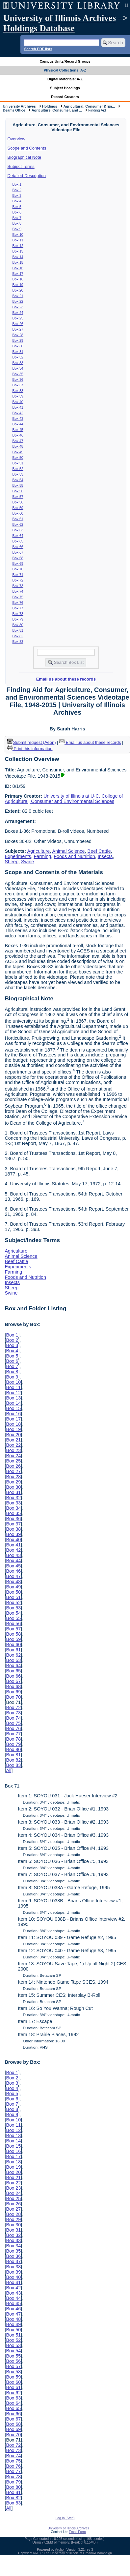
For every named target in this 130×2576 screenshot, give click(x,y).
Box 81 (18, 630)
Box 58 (18, 502)
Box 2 (17, 190)
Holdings (49, 106)
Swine (27, 861)
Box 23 (18, 307)
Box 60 (18, 513)
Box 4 (17, 201)
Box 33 (18, 363)
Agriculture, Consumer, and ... (57, 110)
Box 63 (18, 530)
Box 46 (18, 435)
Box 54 (18, 480)
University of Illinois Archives (59, 18)
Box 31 (18, 352)
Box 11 (18, 240)
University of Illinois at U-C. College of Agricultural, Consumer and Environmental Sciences (64, 798)
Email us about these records (66, 679)
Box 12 (18, 246)
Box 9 (17, 229)
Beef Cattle (99, 851)
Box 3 (17, 195)
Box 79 (18, 619)
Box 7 (17, 218)
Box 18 (18, 279)
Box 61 (18, 519)
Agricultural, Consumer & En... (89, 106)
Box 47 (18, 441)
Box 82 (18, 636)
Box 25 (18, 318)
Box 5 (17, 207)
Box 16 (18, 268)
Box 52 (18, 469)
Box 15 (18, 262)
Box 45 (18, 430)
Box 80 (18, 625)
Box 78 (18, 614)
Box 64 (18, 536)
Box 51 (18, 463)
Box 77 (18, 608)
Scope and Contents (27, 148)
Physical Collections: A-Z (65, 70)
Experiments (18, 856)
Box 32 (18, 357)
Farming (42, 856)
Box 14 (18, 257)
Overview (16, 138)
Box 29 (18, 340)
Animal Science (68, 851)
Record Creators (65, 97)
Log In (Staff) (65, 2518)
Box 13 (18, 251)
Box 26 (18, 324)
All (8, 1770)
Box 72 (18, 580)
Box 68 (18, 558)
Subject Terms (21, 166)
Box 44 (18, 424)
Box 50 (18, 458)
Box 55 (18, 485)
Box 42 (18, 413)
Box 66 (18, 547)
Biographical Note (24, 157)
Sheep (11, 861)
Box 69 (18, 563)
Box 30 (18, 346)
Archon (60, 2549)
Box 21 (18, 296)
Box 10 (18, 234)
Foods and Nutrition (74, 856)
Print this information (30, 748)
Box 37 (18, 385)
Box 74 (18, 591)
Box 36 (18, 379)
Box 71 (18, 575)
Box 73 (18, 586)
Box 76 (18, 602)
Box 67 (18, 552)
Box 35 (18, 374)
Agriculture (38, 851)
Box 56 (18, 491)
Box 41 (18, 407)
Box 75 (18, 597)
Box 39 (18, 396)
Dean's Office (14, 110)
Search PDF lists (38, 49)
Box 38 (18, 391)
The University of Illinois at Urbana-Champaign (78, 2553)
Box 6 (17, 212)
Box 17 (18, 274)
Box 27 (18, 329)
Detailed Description (27, 175)
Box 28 (18, 335)
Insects (105, 856)
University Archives (19, 106)
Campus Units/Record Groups (64, 61)
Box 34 (18, 368)
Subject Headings (65, 88)
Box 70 (18, 569)
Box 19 (18, 285)
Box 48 (18, 446)
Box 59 (18, 508)
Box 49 (18, 452)
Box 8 (17, 223)
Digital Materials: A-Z (65, 79)
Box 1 (17, 184)
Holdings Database (39, 28)
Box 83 (18, 642)
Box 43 (18, 418)
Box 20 (18, 290)
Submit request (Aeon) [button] (31, 742)
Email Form (77, 2532)
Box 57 (18, 497)
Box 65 (18, 541)
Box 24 (18, 313)
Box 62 (18, 524)
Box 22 (18, 301)
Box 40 (18, 402)
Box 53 (18, 474)
